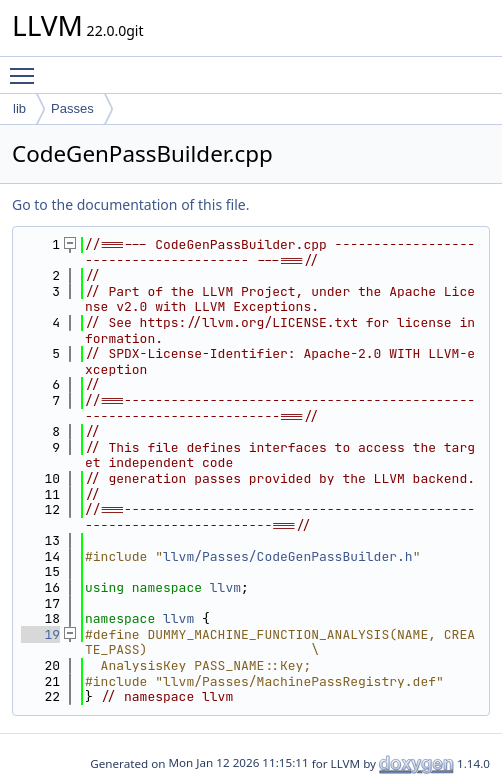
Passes (72, 108)
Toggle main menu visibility (27, 67)
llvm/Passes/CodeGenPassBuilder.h (288, 556)
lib (19, 108)
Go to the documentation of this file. (130, 204)
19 (40, 634)
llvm (225, 587)
